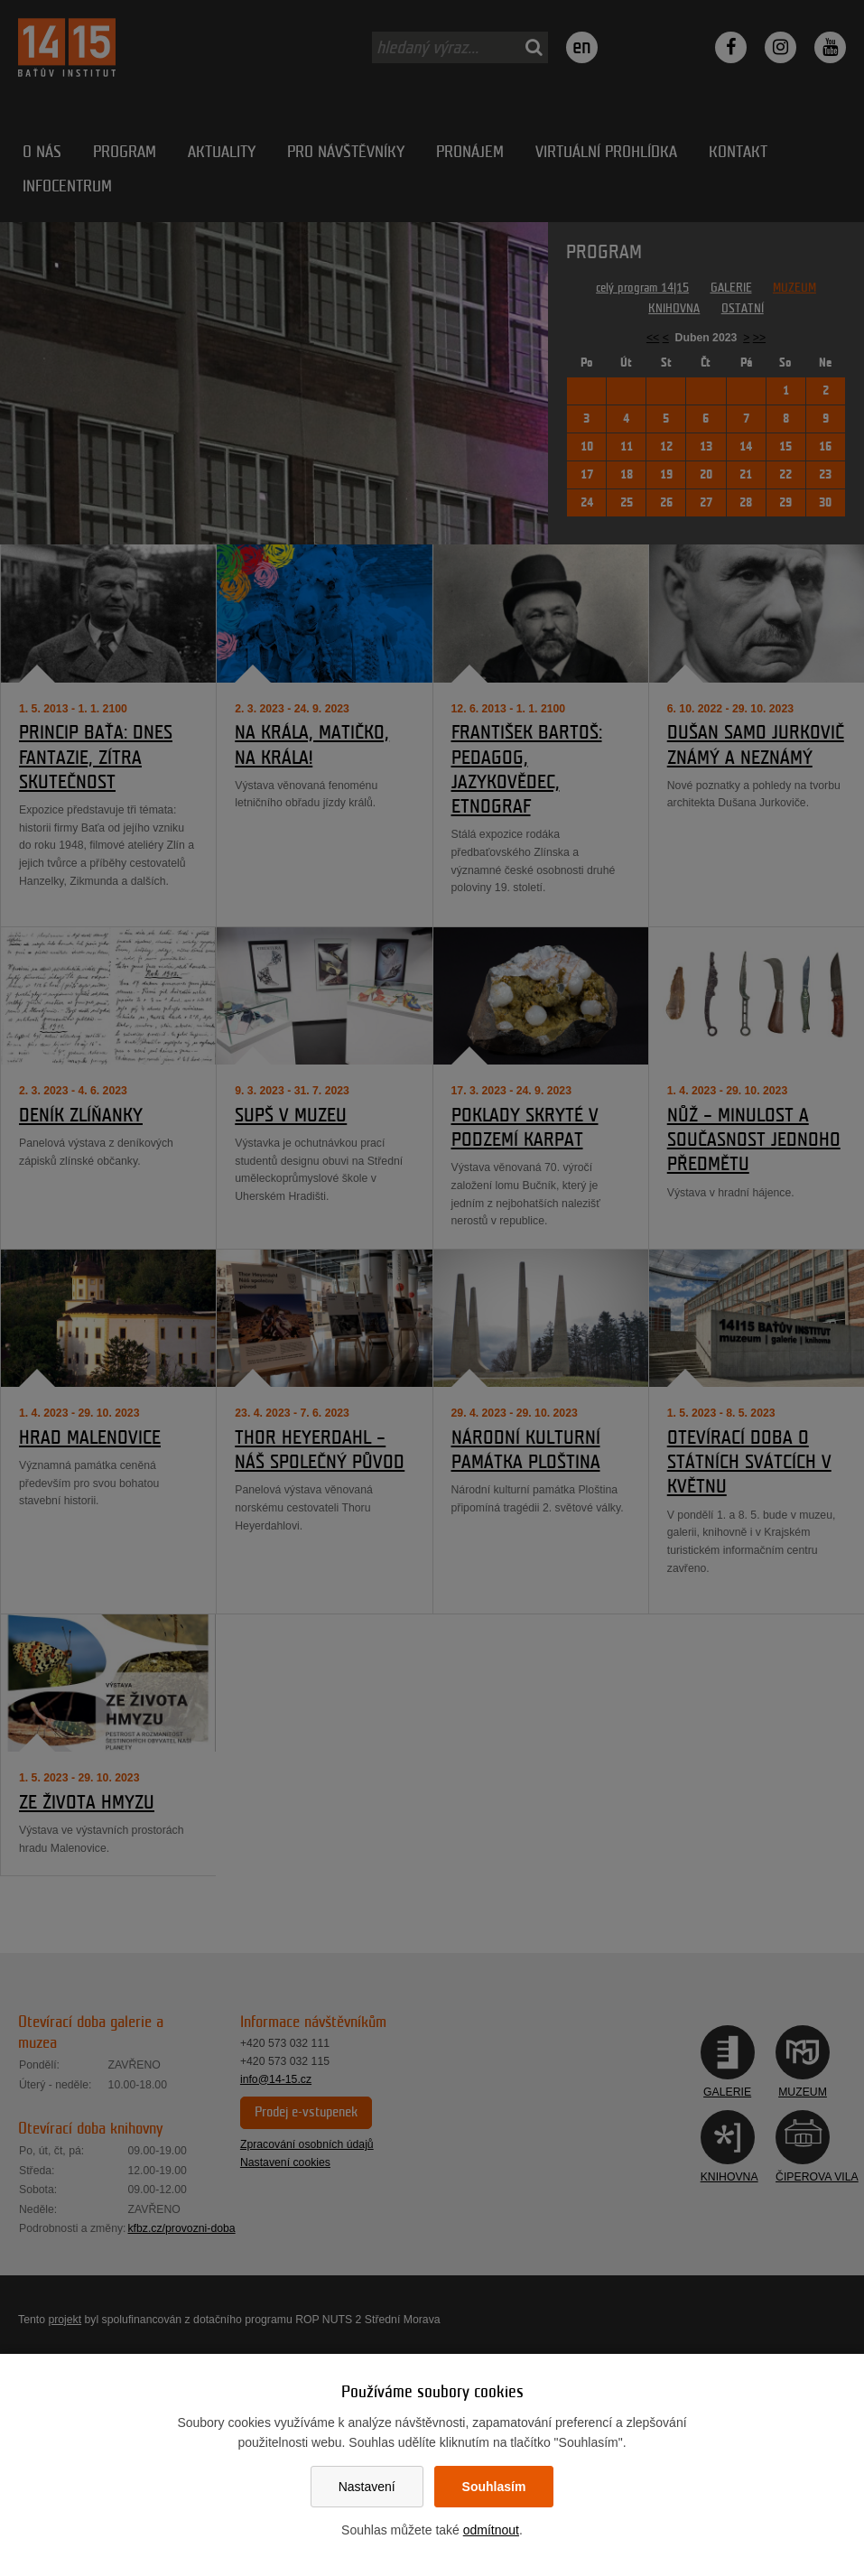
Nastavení (367, 2486)
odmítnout (491, 2530)
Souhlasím (494, 2486)
